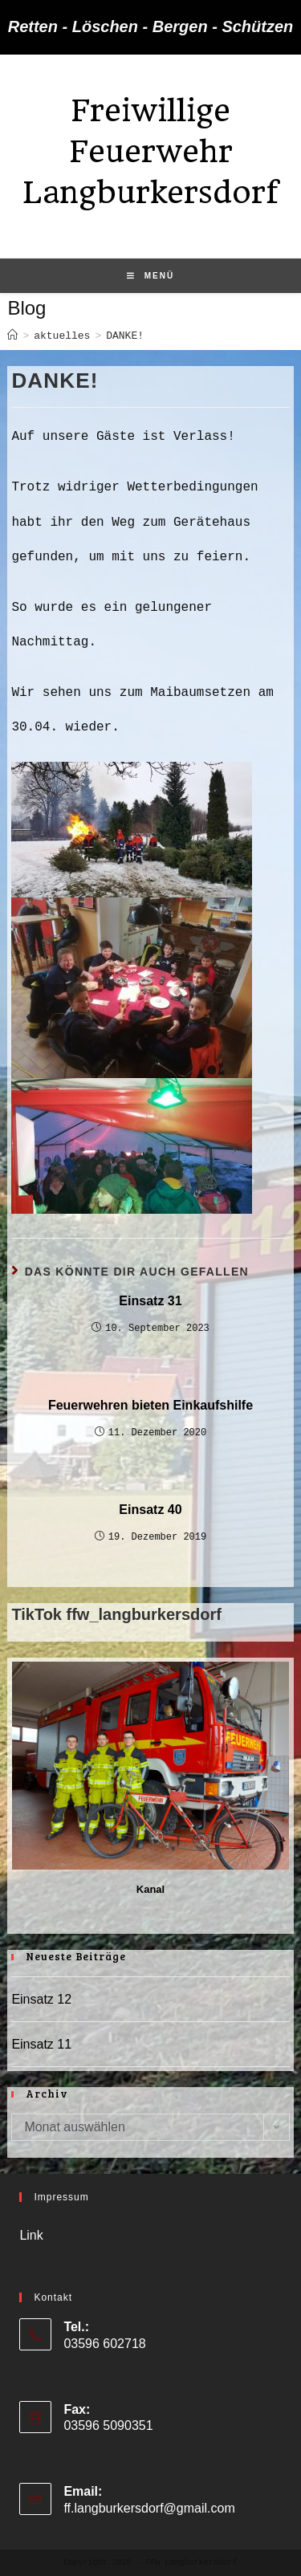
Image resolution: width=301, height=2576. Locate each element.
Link (31, 2235)
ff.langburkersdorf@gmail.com (148, 2508)
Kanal (150, 1889)
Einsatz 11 (41, 2044)
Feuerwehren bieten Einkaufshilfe (150, 1405)
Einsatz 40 (150, 1509)
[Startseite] (12, 336)
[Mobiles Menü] (150, 276)
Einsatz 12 (41, 1999)
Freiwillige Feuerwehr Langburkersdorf (150, 151)
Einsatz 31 (150, 1301)
